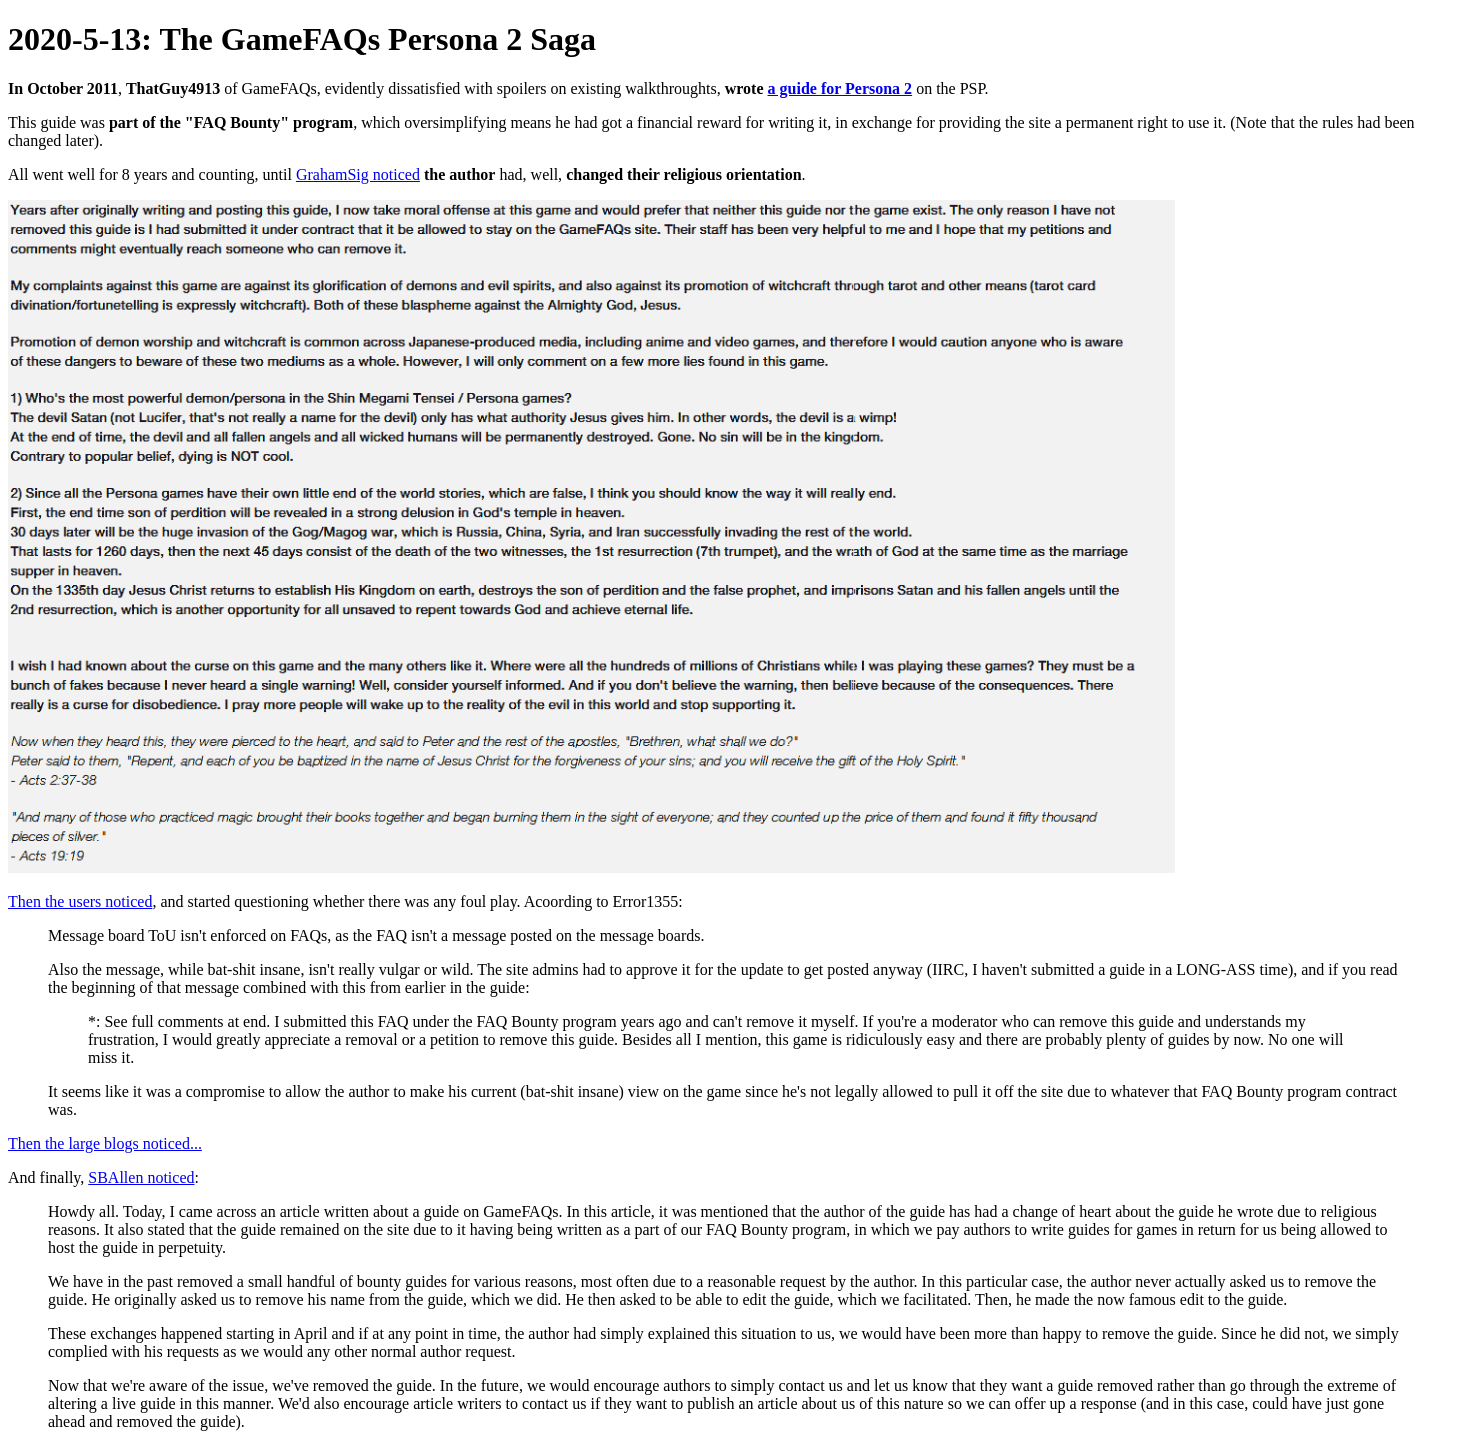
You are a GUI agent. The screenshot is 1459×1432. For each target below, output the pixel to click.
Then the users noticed (80, 901)
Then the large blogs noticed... (105, 1143)
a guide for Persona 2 (840, 88)
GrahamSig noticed (358, 174)
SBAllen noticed (141, 1177)
